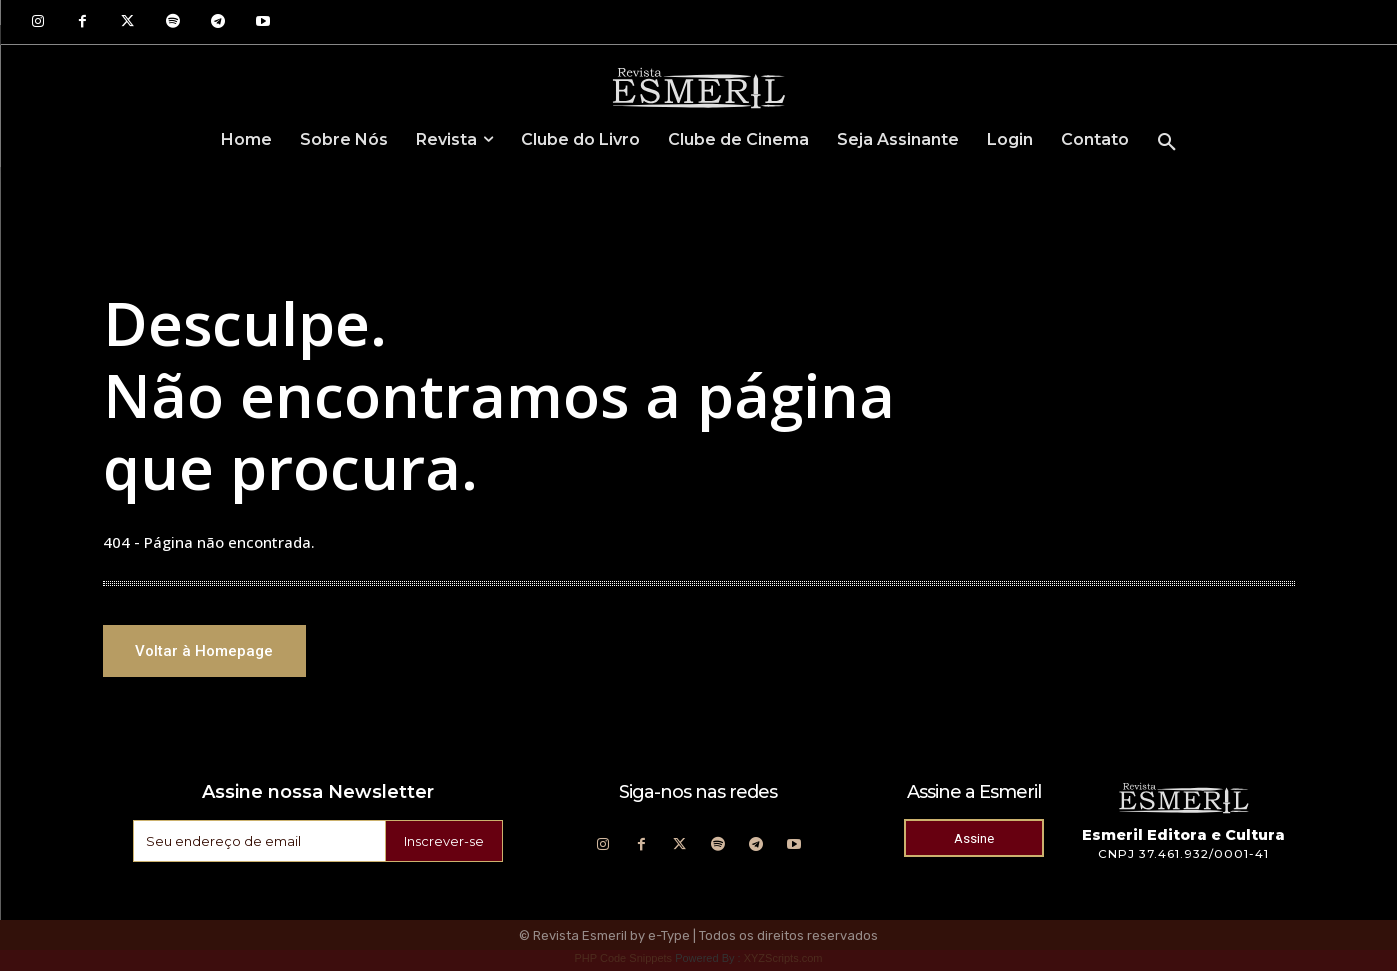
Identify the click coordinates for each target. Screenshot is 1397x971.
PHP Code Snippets (623, 961)
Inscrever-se (441, 844)
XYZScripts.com (783, 961)
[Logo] (698, 87)
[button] (1167, 143)
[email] (256, 844)
